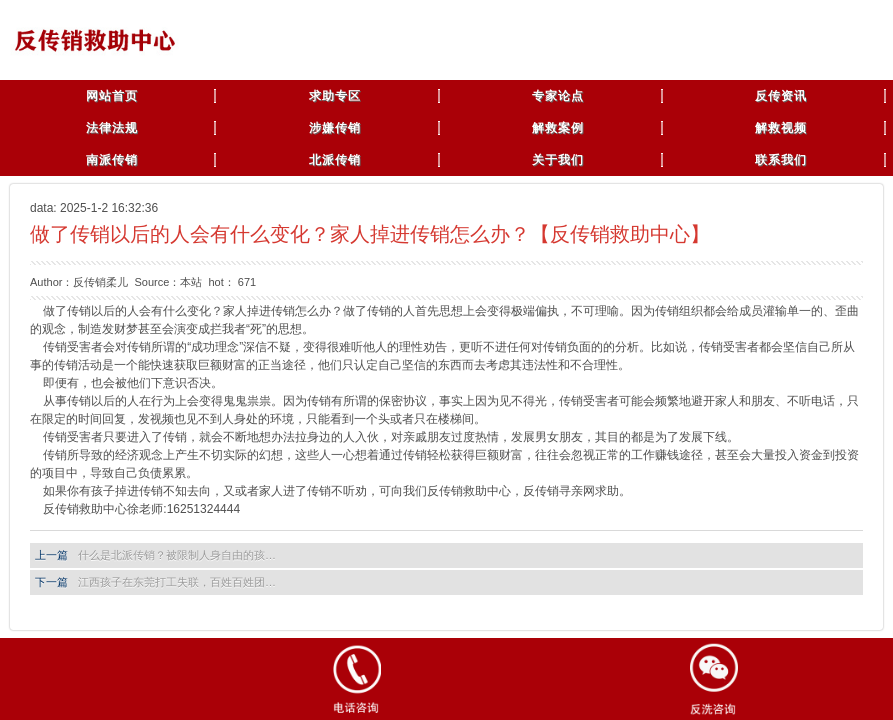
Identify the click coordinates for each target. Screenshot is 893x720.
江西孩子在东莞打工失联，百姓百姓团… (177, 582)
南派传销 (112, 160)
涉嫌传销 (335, 128)
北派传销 (335, 160)
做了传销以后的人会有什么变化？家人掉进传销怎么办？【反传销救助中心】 (370, 234)
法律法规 (112, 128)
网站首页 (112, 96)
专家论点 (558, 96)
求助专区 (335, 96)
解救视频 (781, 128)
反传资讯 (781, 96)
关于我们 (558, 160)
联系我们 (781, 160)
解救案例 (558, 128)
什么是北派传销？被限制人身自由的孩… (177, 555)
